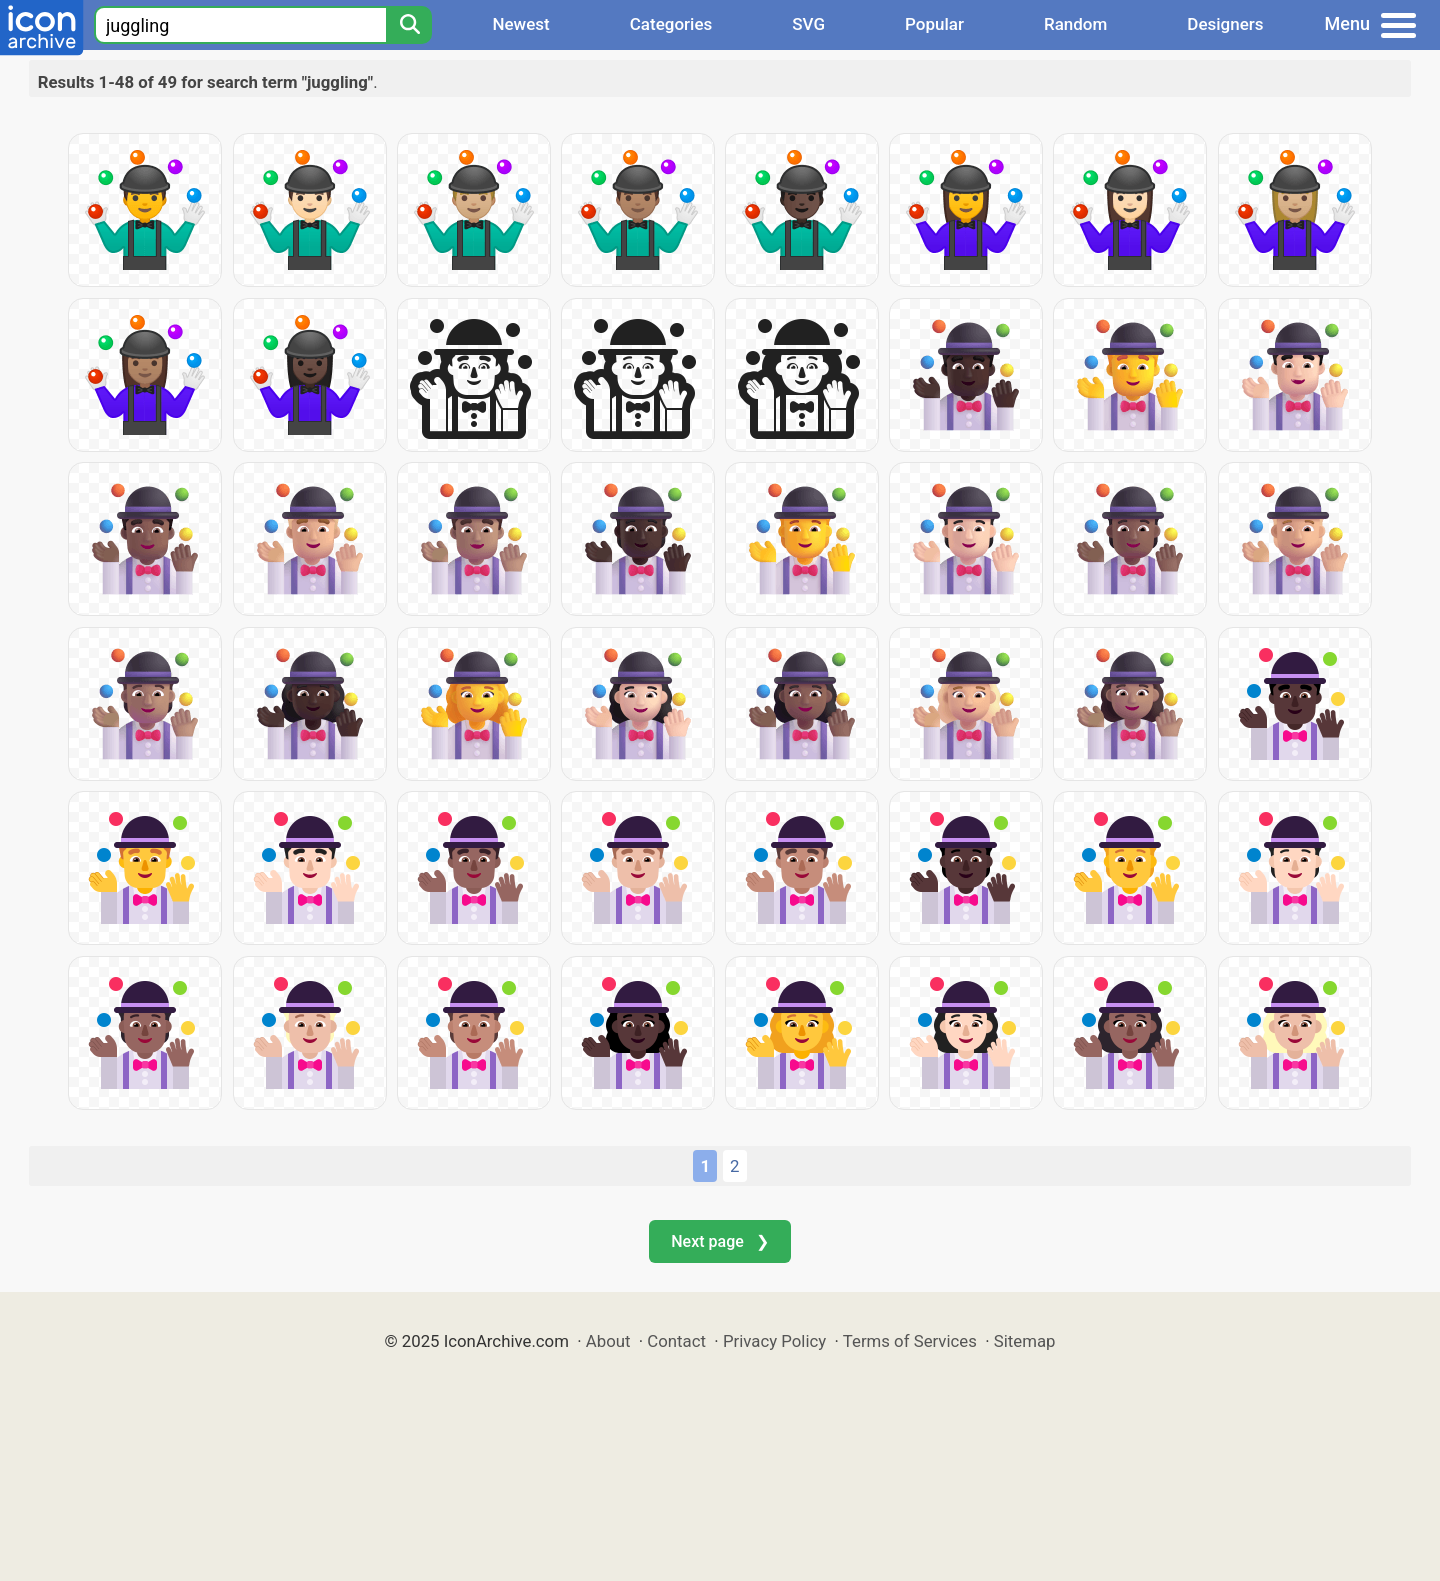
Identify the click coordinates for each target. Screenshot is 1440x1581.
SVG (808, 24)
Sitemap (1025, 1341)
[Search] (409, 25)
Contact (676, 1341)
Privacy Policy (774, 1341)
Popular (934, 24)
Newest (520, 24)
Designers (1225, 24)
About (608, 1341)
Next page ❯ (719, 1241)
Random (1075, 24)
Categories (671, 24)
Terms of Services (910, 1341)
